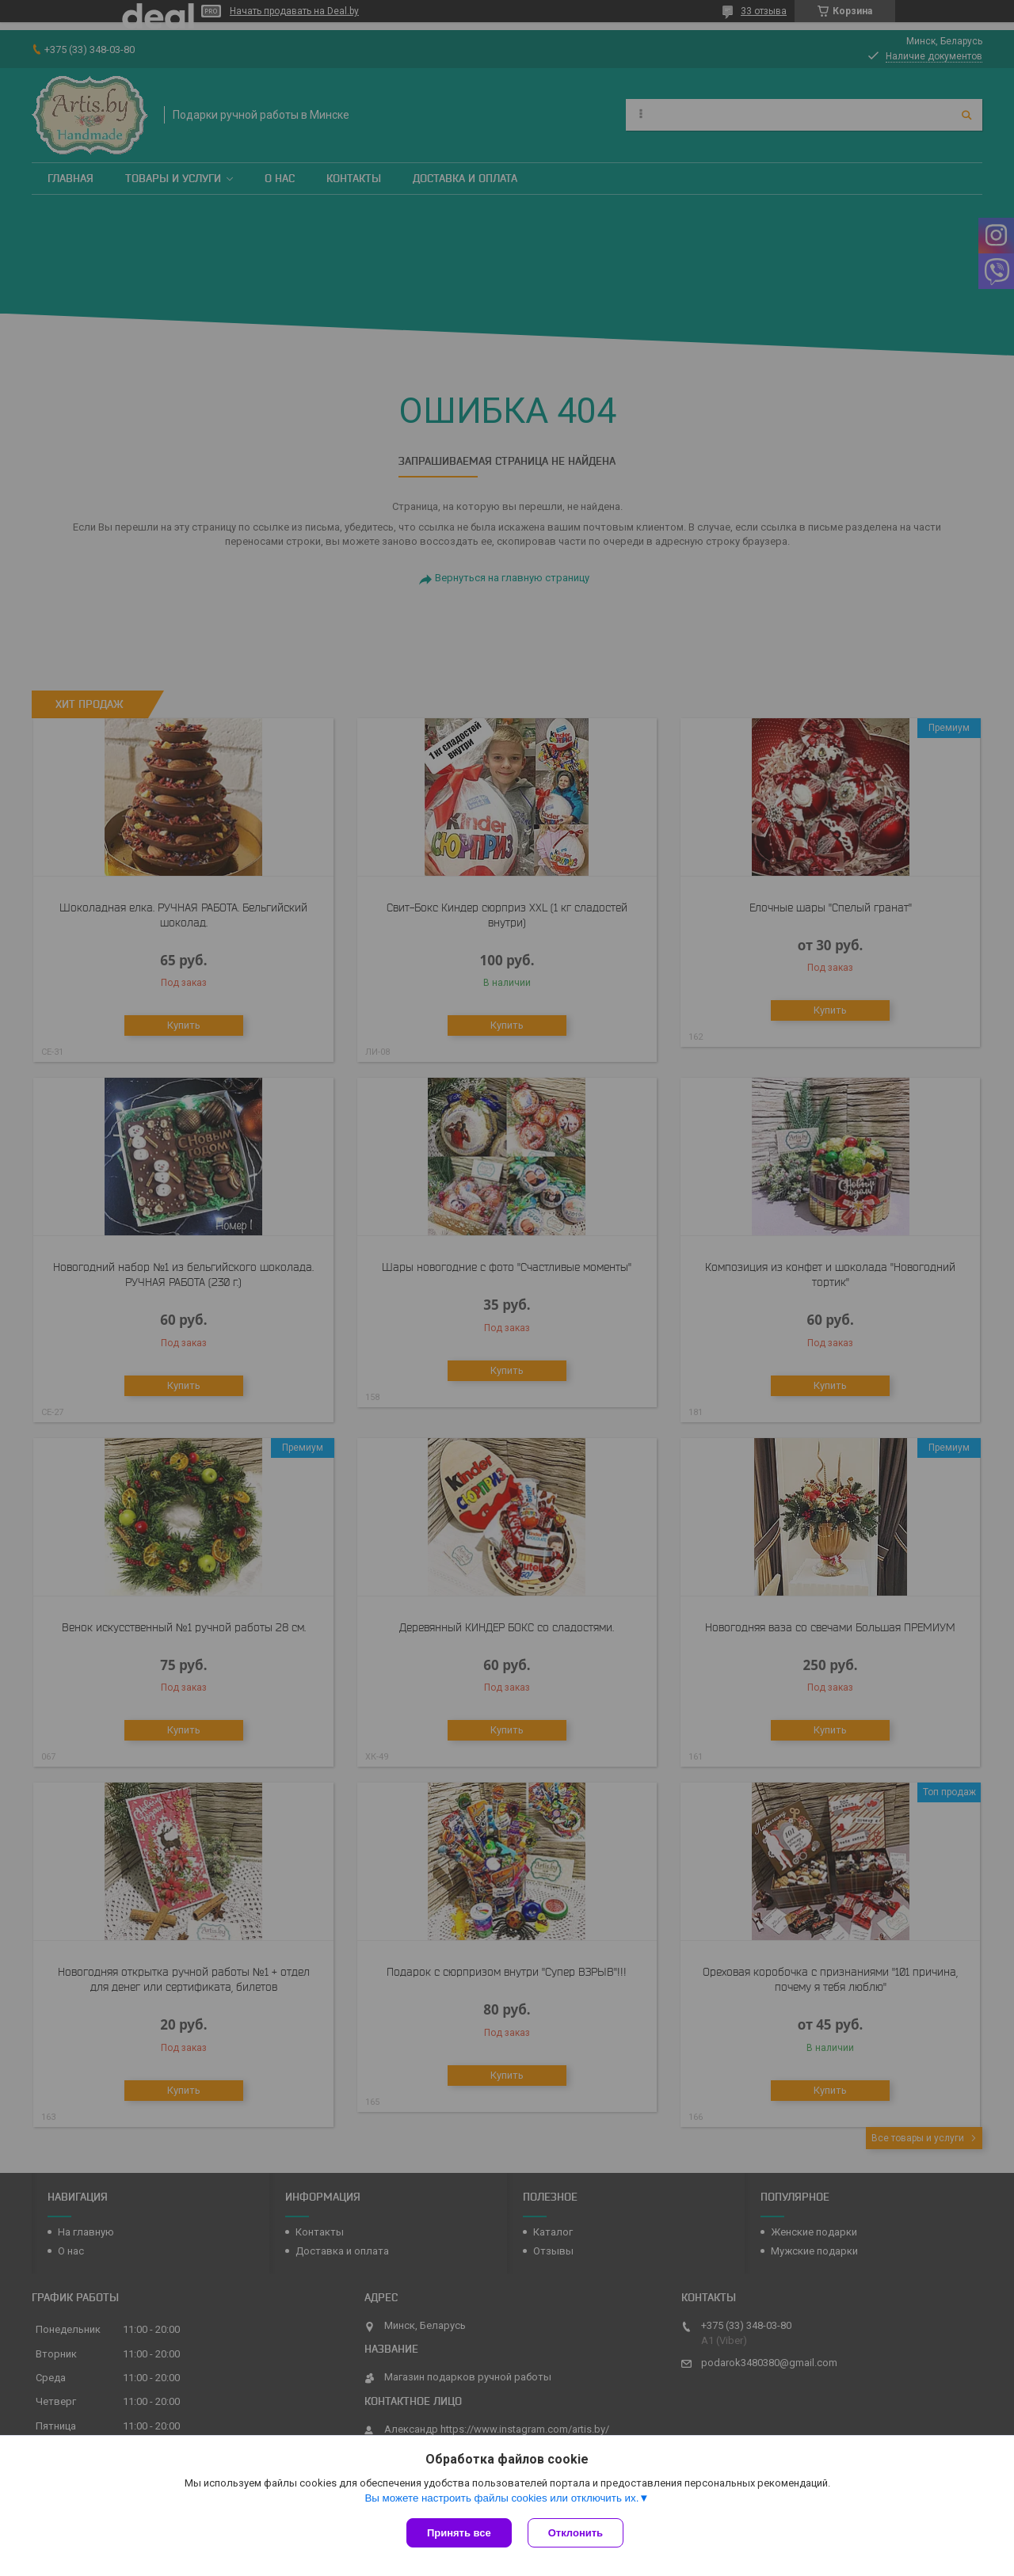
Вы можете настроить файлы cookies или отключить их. (501, 2498)
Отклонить (575, 2533)
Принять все (459, 2533)
